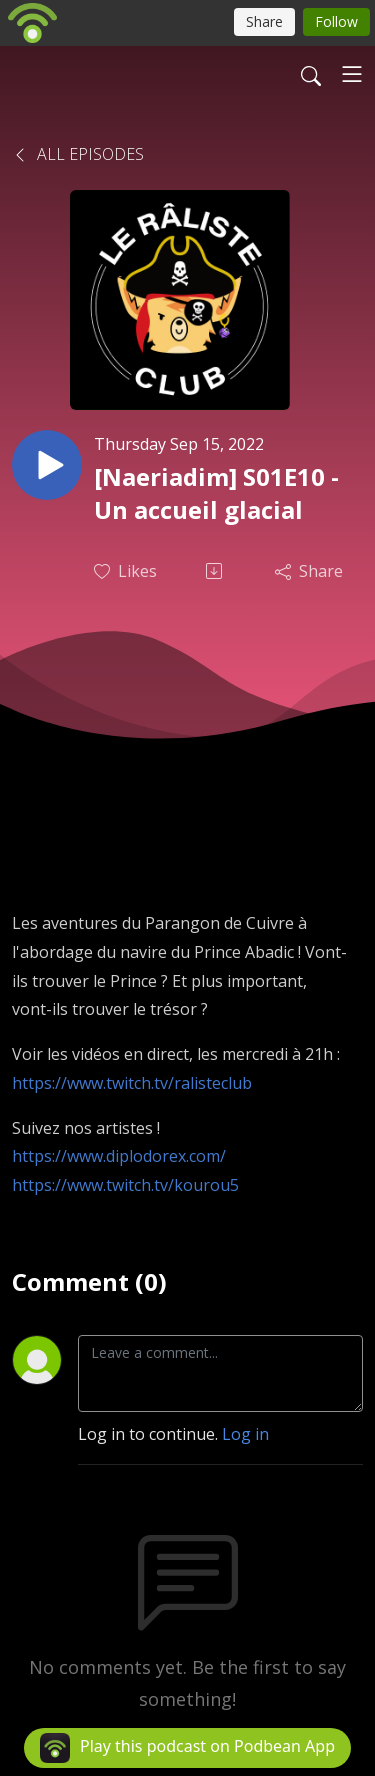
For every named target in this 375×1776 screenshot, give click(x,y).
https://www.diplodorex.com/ (119, 1156)
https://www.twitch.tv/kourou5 (125, 1185)
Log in (245, 1434)
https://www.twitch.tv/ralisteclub (132, 1083)
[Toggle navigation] (352, 74)
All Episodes (78, 154)
